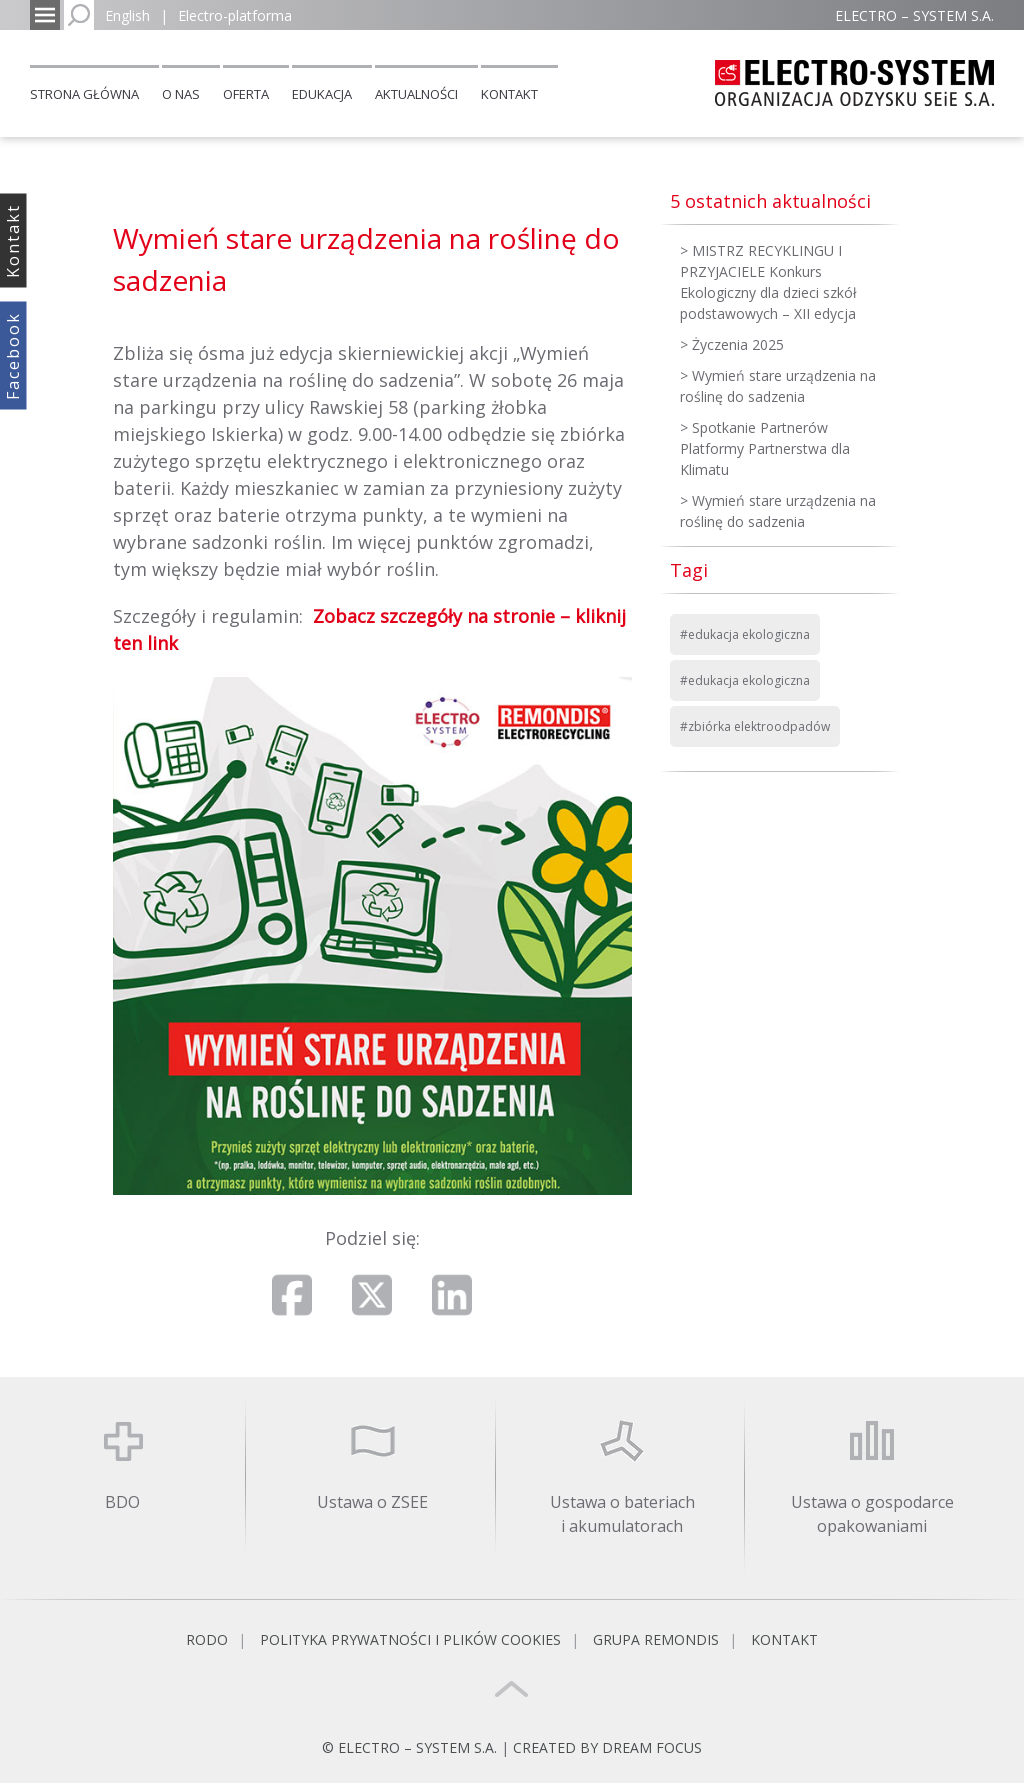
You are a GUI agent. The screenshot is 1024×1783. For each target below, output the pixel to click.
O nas (181, 94)
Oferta (246, 94)
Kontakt (509, 94)
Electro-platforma (235, 15)
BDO (122, 1502)
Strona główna (84, 94)
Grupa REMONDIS (656, 1639)
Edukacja (322, 94)
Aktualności (416, 94)
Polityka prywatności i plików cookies (410, 1639)
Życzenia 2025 (738, 344)
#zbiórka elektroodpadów (755, 726)
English (127, 15)
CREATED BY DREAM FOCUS (607, 1747)
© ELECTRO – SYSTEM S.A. (411, 1747)
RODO (207, 1639)
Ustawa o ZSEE (372, 1502)
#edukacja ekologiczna (745, 634)
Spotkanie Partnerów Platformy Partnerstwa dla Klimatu (765, 448)
